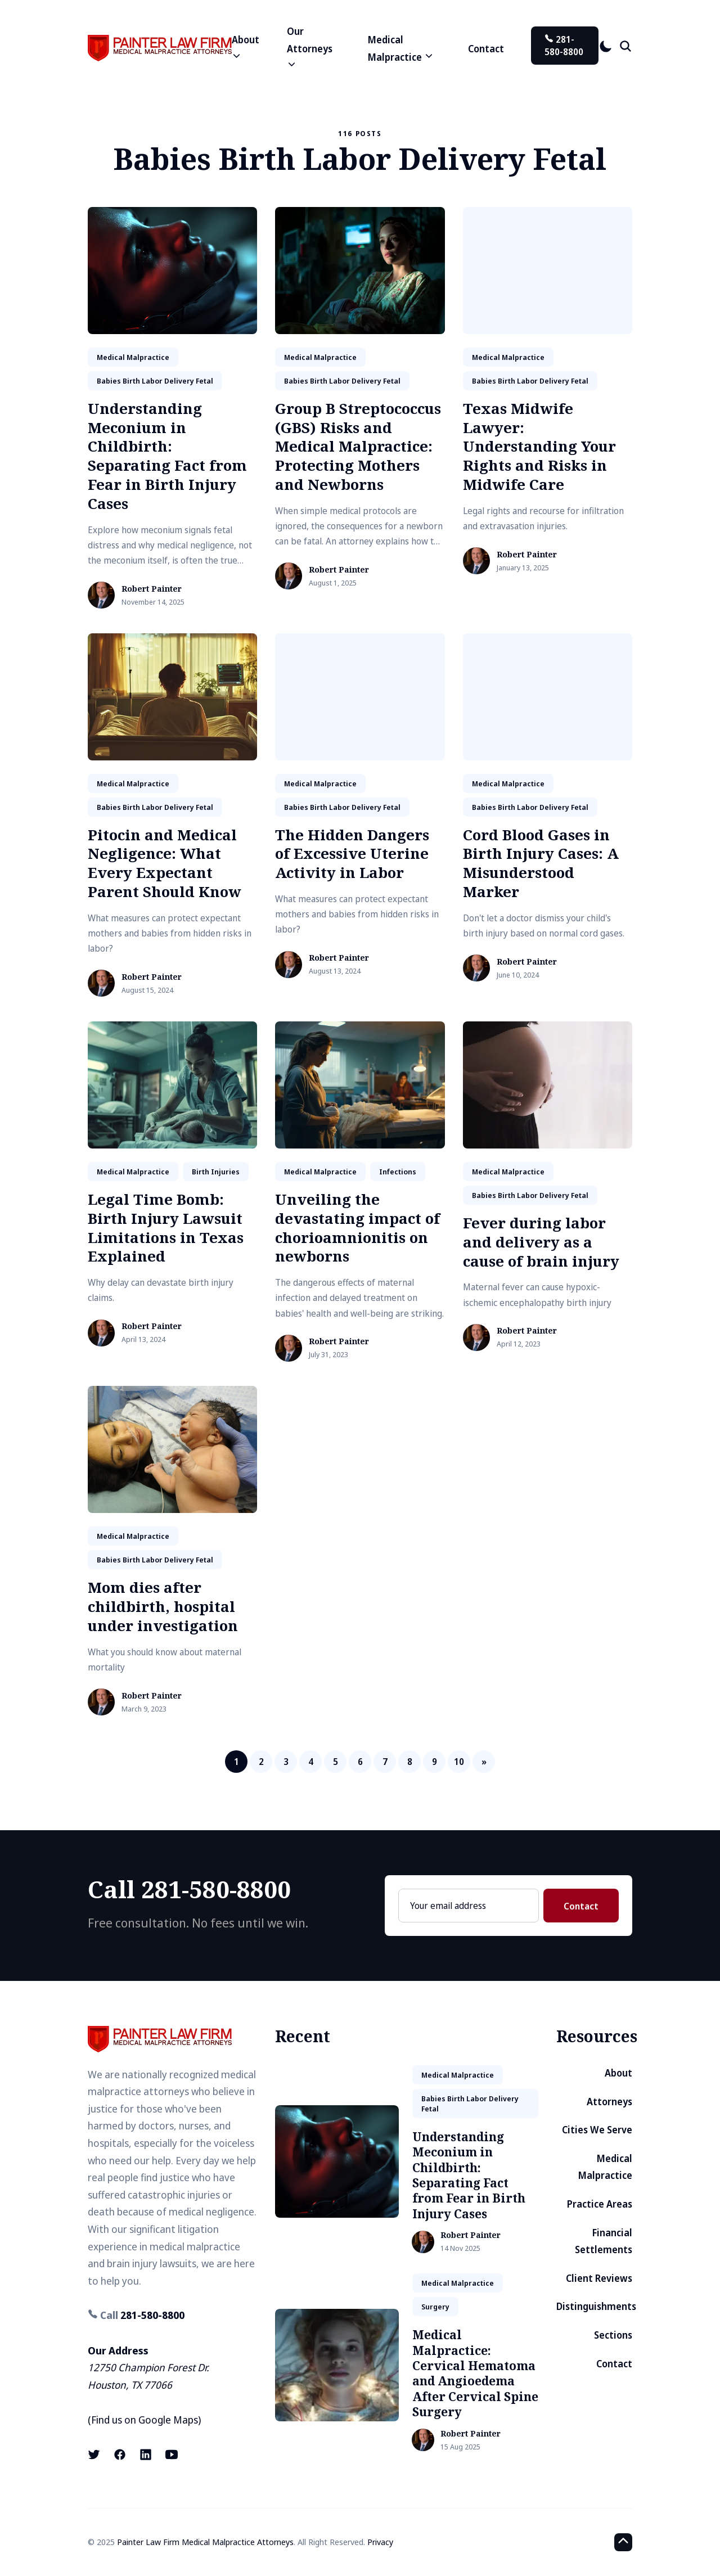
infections (397, 1172)
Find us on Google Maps (144, 2419)
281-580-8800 (563, 45)
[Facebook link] (119, 2454)
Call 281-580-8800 (189, 1889)
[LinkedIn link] (145, 2454)
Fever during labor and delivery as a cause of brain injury (541, 1242)
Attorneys (609, 2101)
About (618, 2072)
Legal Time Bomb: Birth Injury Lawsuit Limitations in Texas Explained (166, 1227)
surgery (435, 2307)
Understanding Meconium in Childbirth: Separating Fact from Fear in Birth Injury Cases (167, 456)
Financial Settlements (603, 2241)
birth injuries (216, 1172)
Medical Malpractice (605, 2167)
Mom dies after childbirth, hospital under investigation (163, 1606)
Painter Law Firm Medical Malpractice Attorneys (205, 2541)
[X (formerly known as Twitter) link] (95, 2454)
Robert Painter (152, 589)
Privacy (380, 2541)
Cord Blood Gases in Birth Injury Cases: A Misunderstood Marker (541, 863)
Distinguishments (596, 2306)
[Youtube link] (171, 2454)
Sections (613, 2335)
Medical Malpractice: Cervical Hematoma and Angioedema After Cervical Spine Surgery (475, 2373)
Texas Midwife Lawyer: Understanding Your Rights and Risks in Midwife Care (539, 446)
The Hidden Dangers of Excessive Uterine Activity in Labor (352, 854)
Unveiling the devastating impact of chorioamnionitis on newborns (357, 1227)
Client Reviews (599, 2278)
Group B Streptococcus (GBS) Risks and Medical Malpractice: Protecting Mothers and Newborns (358, 446)
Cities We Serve (597, 2129)
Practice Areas (599, 2203)
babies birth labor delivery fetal (155, 381)
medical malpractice (133, 357)
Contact (486, 48)
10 (459, 1761)
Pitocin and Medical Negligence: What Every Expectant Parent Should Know (164, 863)
